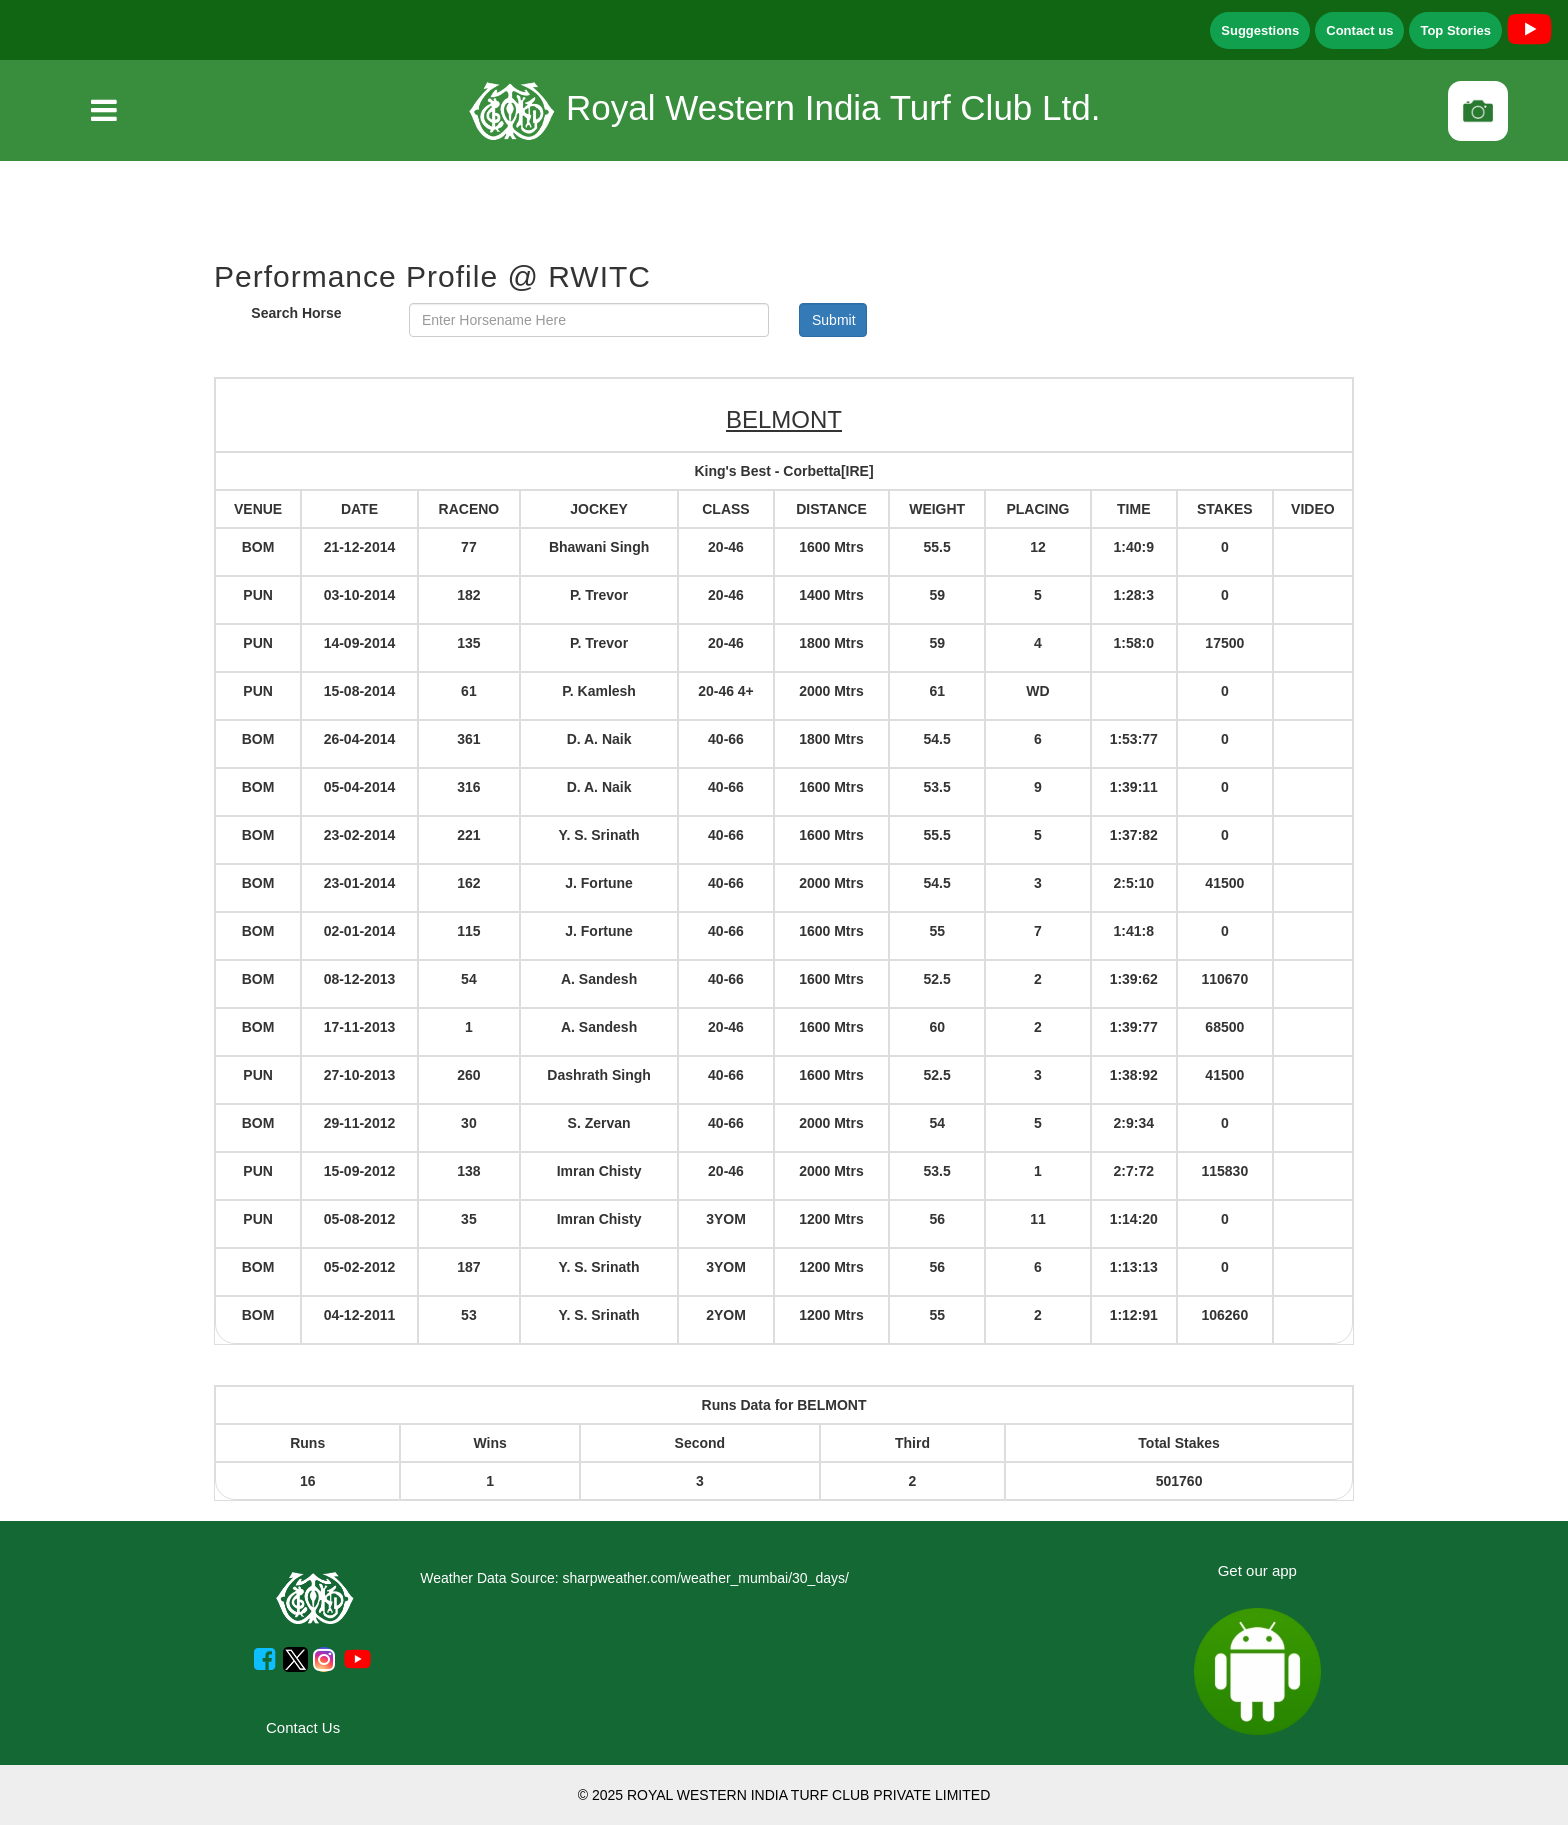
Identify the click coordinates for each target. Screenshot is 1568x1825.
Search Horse (296, 313)
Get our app (1257, 1570)
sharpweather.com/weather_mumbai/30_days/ (705, 1578)
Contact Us (303, 1727)
